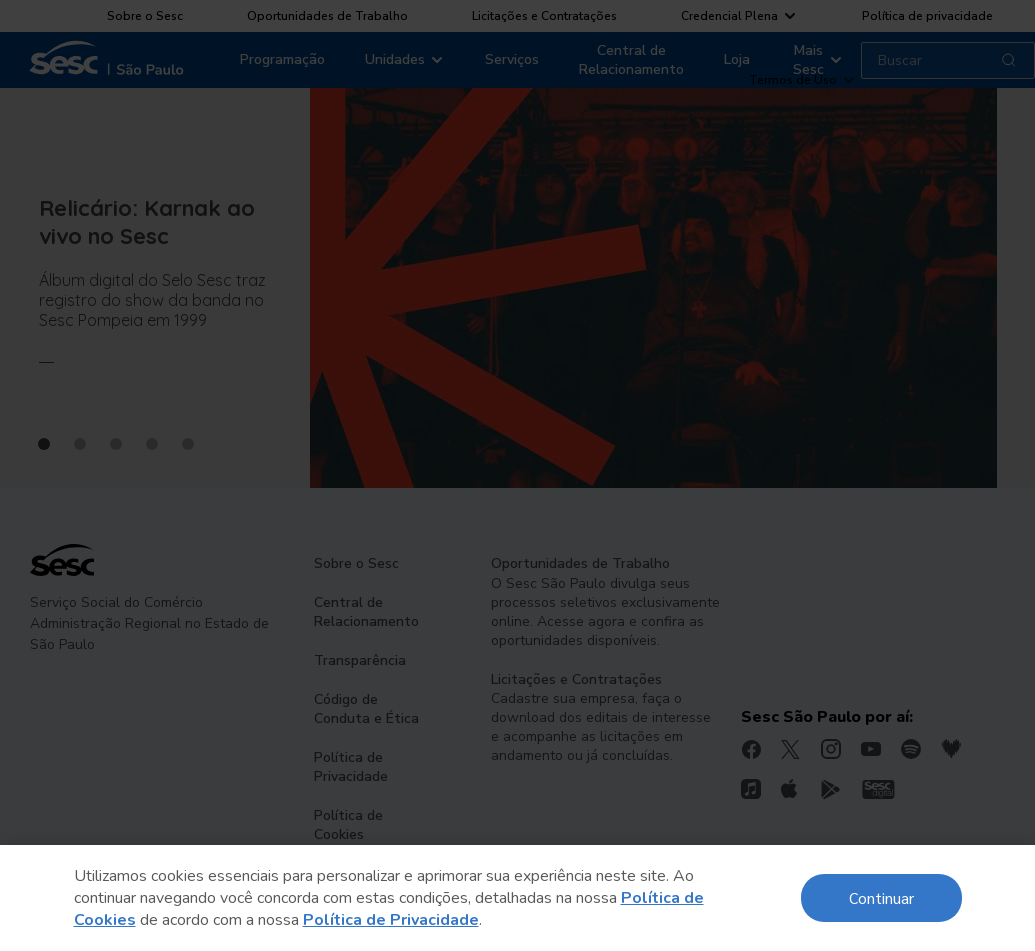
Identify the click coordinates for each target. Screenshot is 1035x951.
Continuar (881, 897)
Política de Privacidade (391, 920)
